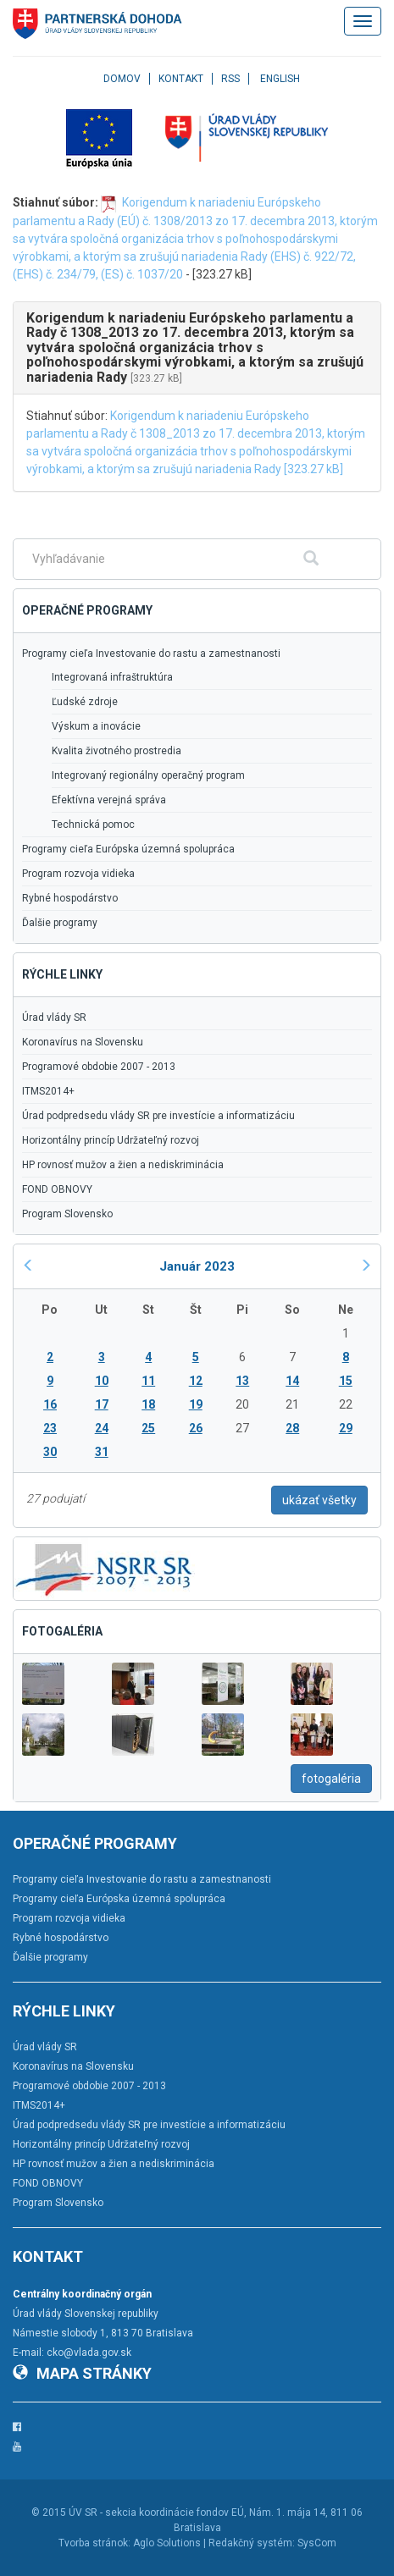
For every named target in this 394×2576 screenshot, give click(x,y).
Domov (122, 79)
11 (148, 1380)
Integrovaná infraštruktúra (112, 677)
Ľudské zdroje (85, 702)
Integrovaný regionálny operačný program (148, 775)
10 (101, 1380)
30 (50, 1452)
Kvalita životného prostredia (116, 751)
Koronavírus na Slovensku (82, 1042)
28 (292, 1428)
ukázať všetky (319, 1500)
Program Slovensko (67, 1214)
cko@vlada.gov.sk (89, 2352)
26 (196, 1428)
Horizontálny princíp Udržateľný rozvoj (110, 1140)
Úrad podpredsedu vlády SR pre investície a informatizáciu (158, 1116)
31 (101, 1452)
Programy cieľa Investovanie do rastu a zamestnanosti (151, 653)
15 (345, 1380)
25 (148, 1428)
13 (242, 1380)
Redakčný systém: (251, 2543)
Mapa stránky (82, 2373)
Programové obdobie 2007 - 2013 (98, 1067)
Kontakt (180, 79)
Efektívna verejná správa (109, 800)
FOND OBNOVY (57, 1189)
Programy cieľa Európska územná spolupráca (128, 849)
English (280, 79)
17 (101, 1404)
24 (101, 1428)
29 (345, 1428)
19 (196, 1404)
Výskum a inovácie (96, 726)
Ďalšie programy (59, 923)
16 (50, 1404)
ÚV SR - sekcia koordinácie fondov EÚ (156, 2512)
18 (148, 1404)
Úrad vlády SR (54, 1017)
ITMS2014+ (48, 1091)
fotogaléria (331, 1778)
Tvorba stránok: (94, 2543)
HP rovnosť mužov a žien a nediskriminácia (123, 1165)
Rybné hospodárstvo (70, 898)
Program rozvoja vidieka (78, 874)
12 (196, 1380)
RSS (230, 79)
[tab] (197, 348)
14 (292, 1380)
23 (50, 1428)
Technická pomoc (93, 824)
